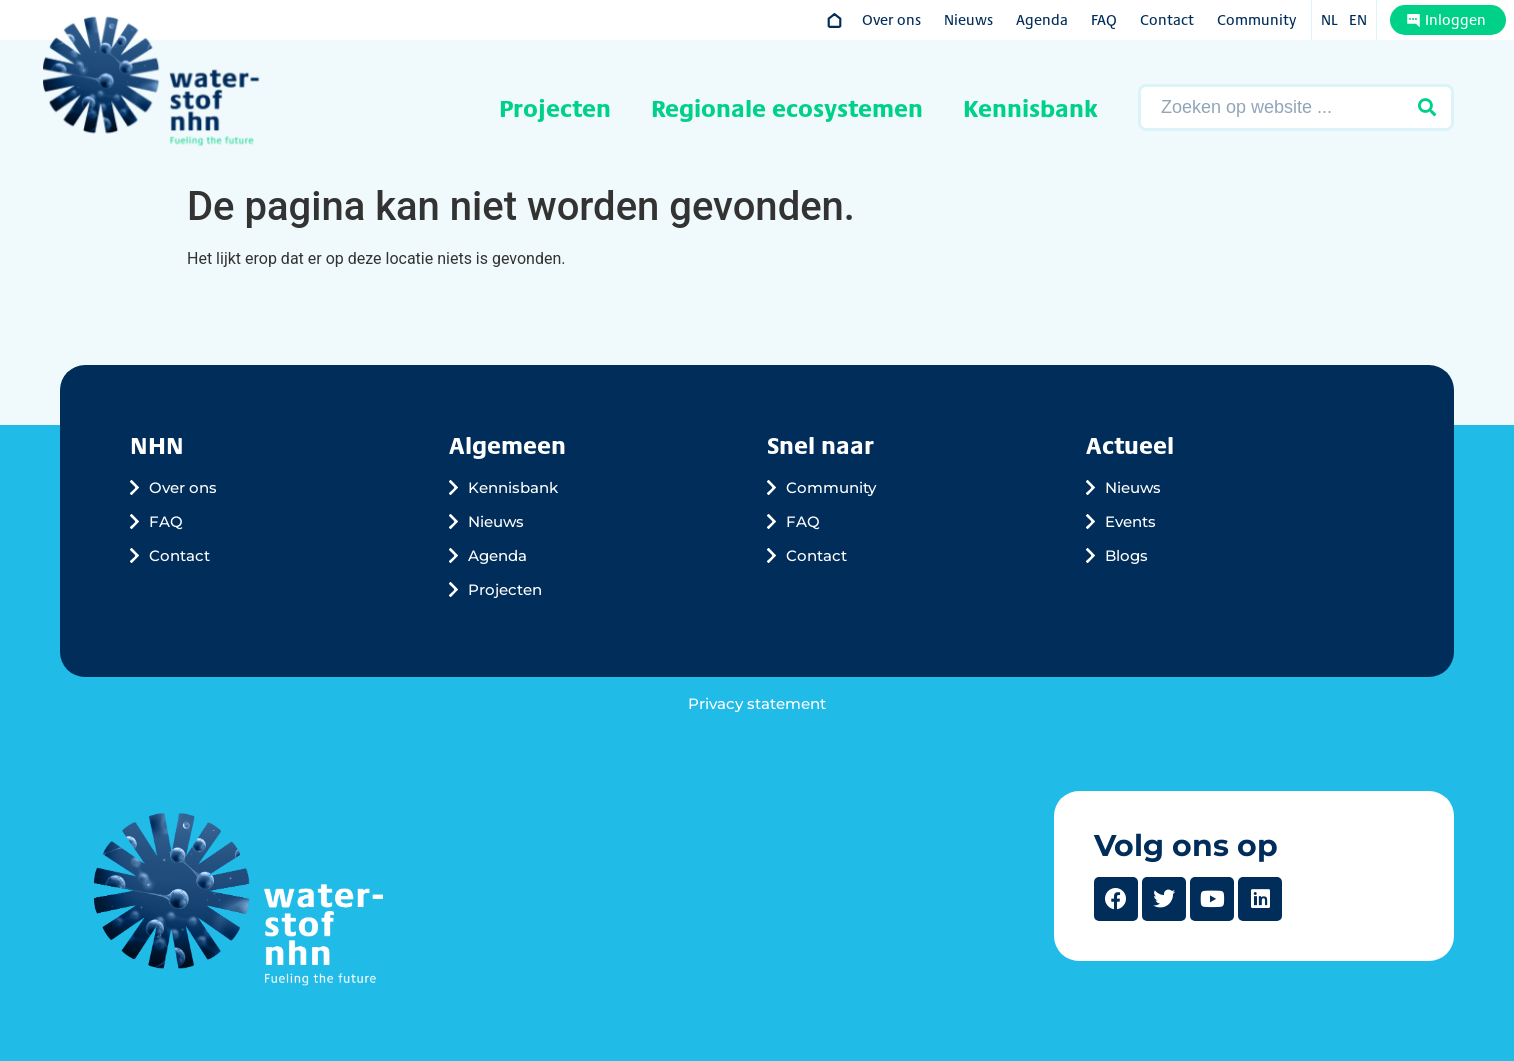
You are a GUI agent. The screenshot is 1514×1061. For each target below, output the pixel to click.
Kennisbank (1030, 107)
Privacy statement (757, 703)
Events (1130, 521)
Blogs (1126, 555)
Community (1256, 19)
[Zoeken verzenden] (1427, 107)
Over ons (891, 19)
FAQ (1104, 19)
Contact (1167, 19)
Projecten (555, 107)
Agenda (1042, 19)
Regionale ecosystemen (787, 107)
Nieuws (968, 19)
